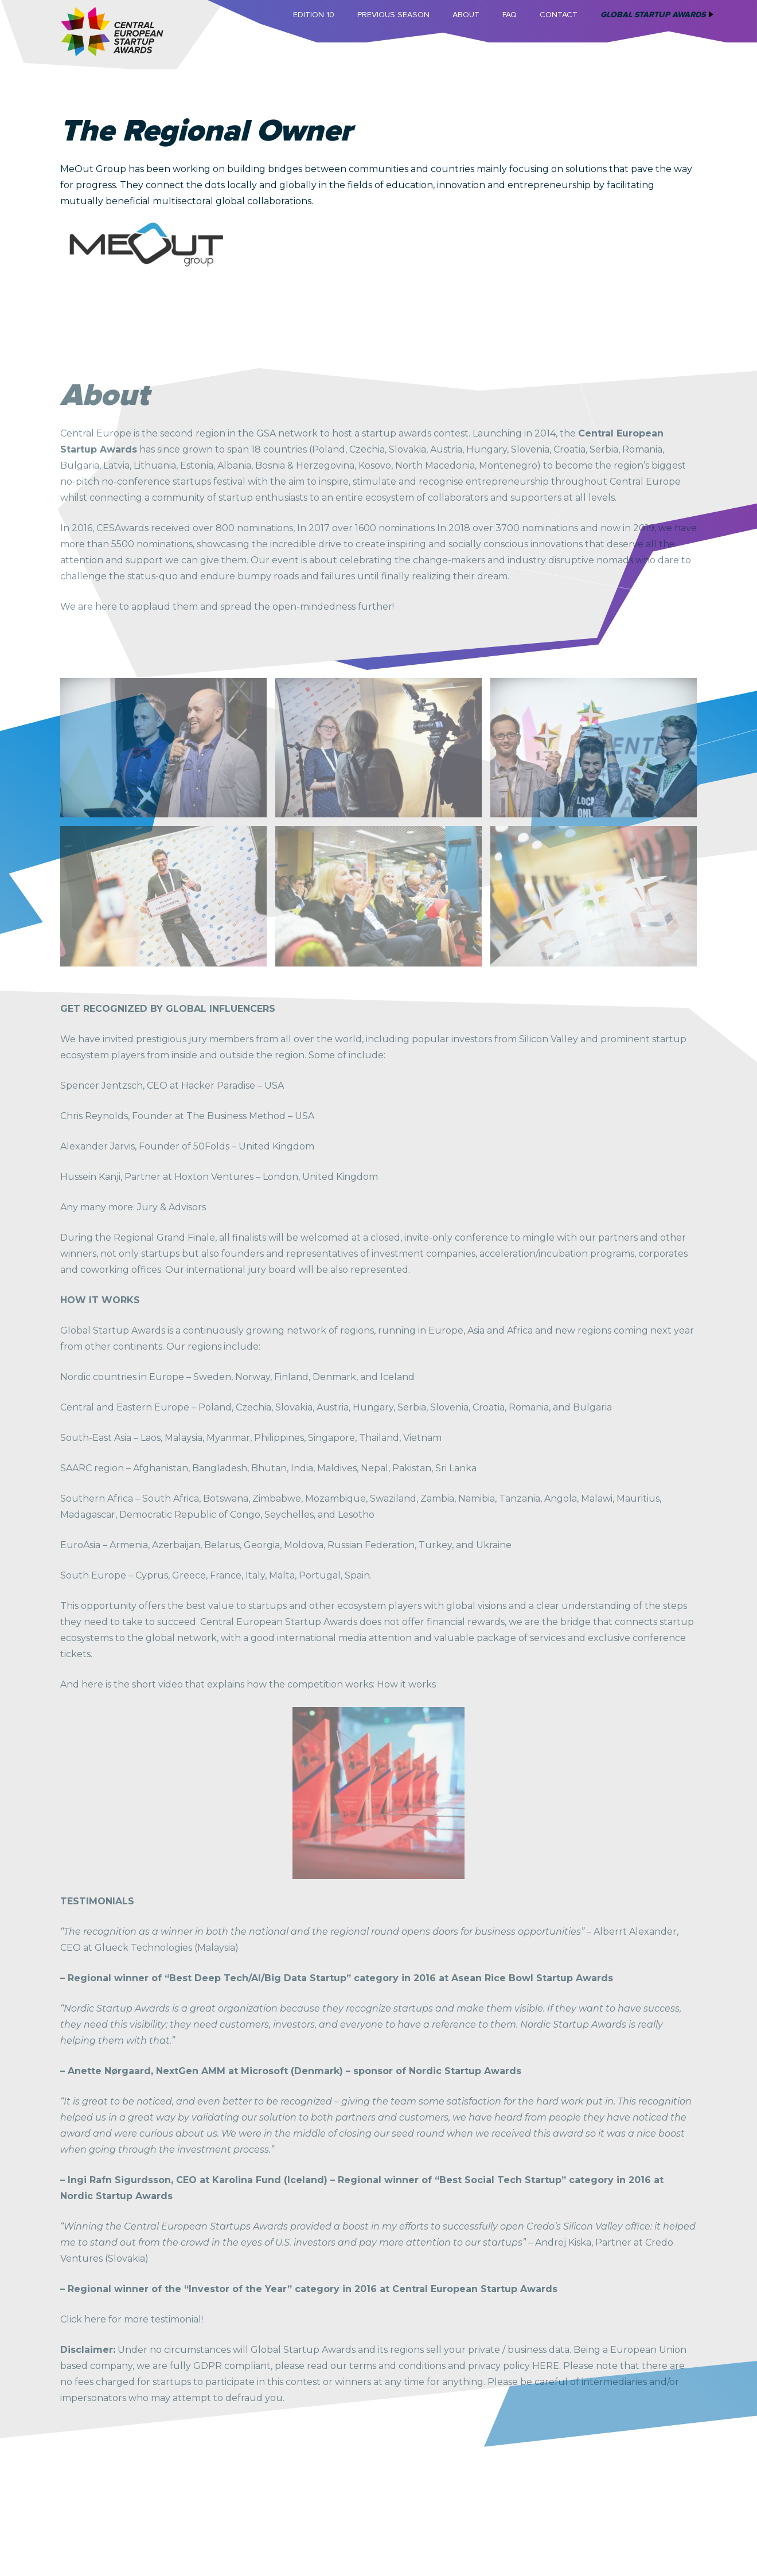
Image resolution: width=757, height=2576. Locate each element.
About (465, 15)
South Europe (93, 1575)
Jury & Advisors (171, 1207)
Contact (558, 15)
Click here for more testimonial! (131, 2319)
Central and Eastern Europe (124, 1407)
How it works (406, 1684)
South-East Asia (95, 1437)
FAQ (509, 15)
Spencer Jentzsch (101, 1085)
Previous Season (393, 15)
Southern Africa (96, 1498)
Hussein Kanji (90, 1176)
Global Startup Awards (652, 15)
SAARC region (92, 1468)
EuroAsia (80, 1545)
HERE (545, 2365)
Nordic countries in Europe (122, 1376)
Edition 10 (313, 15)
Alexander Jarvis (97, 1146)
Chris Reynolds (94, 1115)
